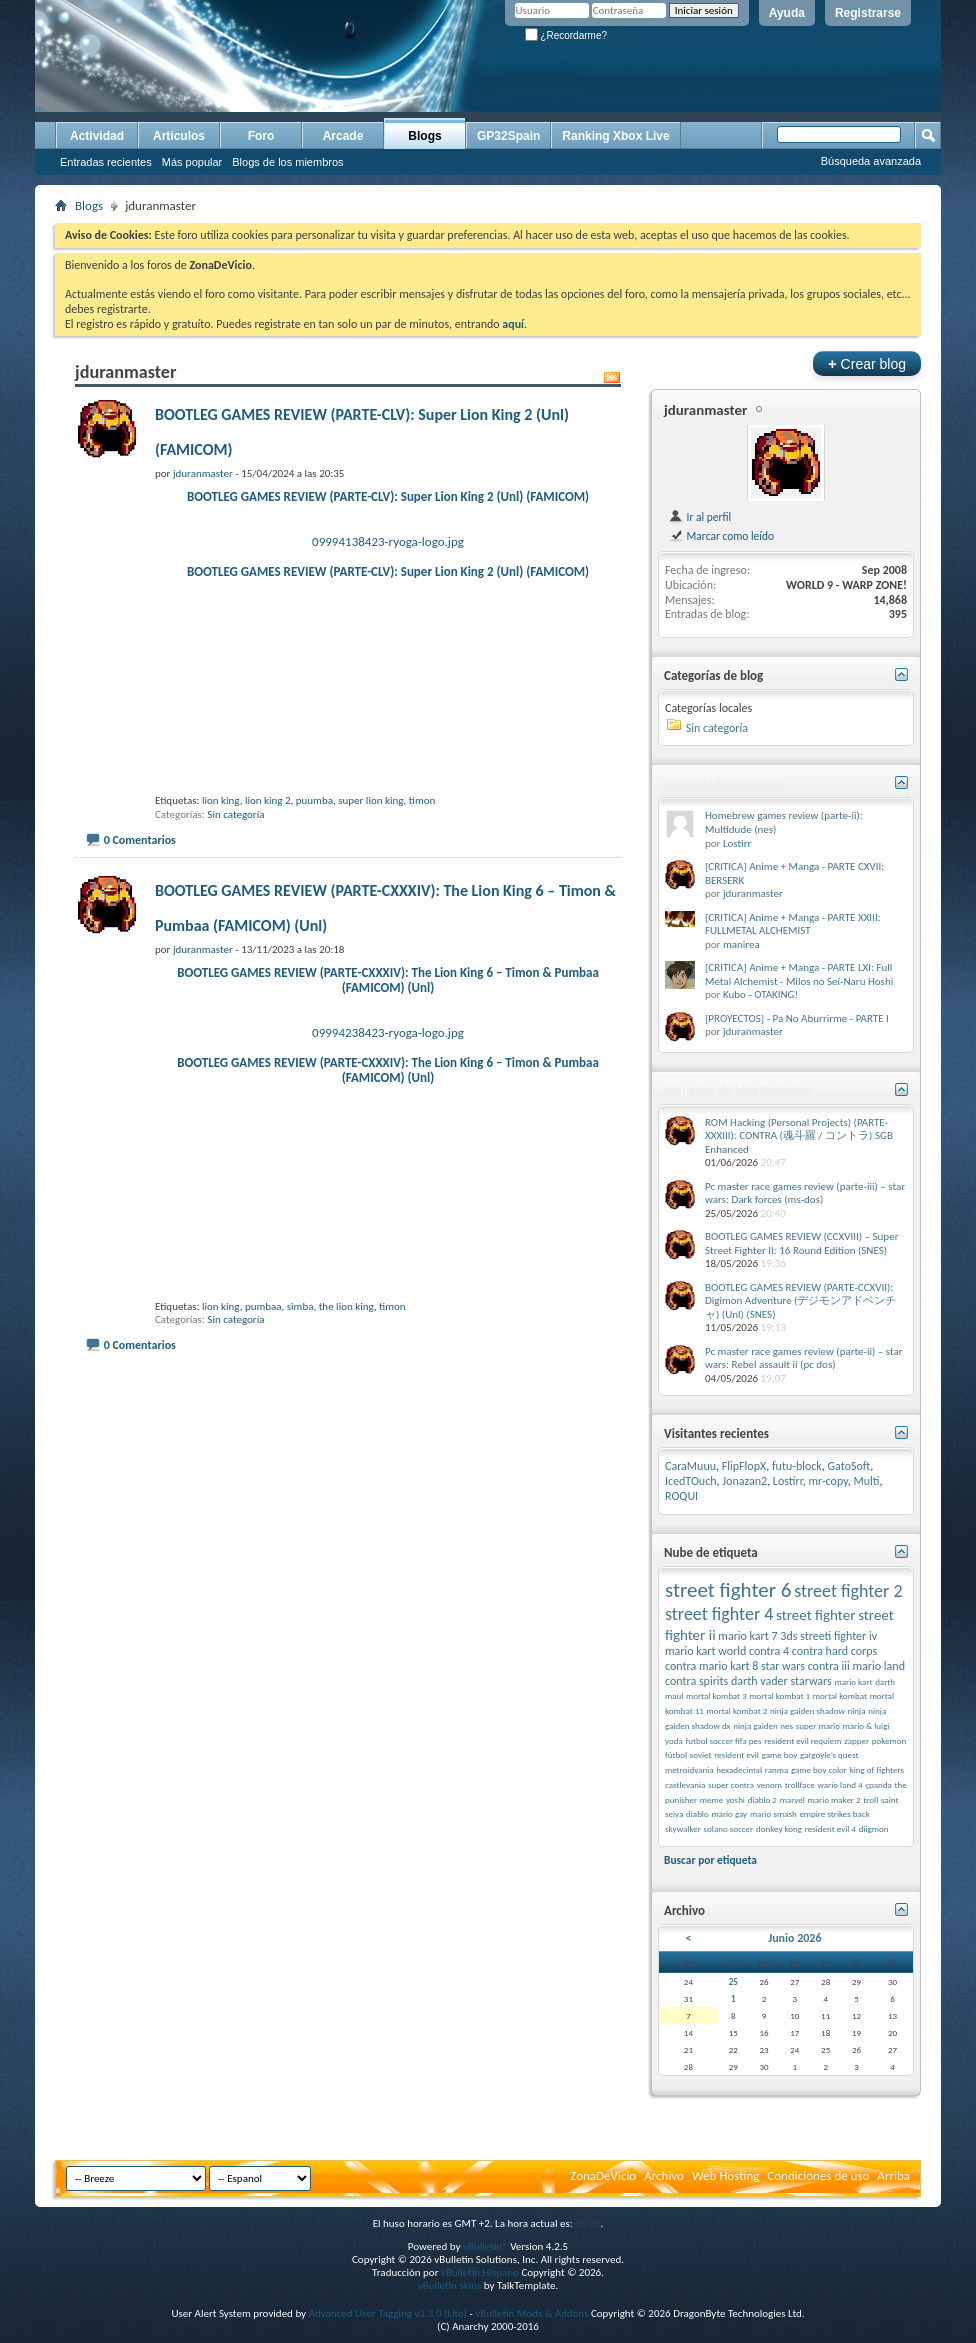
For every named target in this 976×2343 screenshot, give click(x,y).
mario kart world (705, 1651)
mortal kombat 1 (779, 1695)
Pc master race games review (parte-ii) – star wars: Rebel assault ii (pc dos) (804, 1358)
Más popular (192, 162)
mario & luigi (866, 1725)
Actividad (97, 136)
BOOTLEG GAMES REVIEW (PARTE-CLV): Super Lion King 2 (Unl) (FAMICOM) (388, 496)
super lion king (370, 872)
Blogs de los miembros (287, 162)
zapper (856, 1740)
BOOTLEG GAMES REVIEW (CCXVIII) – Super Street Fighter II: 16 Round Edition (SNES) (801, 1243)
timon (422, 872)
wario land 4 (839, 1784)
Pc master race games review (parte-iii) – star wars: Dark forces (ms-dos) (805, 1193)
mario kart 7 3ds (757, 1636)
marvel (792, 1799)
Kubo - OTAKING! (760, 994)
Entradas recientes (106, 162)
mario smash (773, 1813)
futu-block (797, 1466)
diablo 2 (762, 1799)
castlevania (685, 1784)
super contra (731, 1784)
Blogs (424, 136)
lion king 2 (268, 872)
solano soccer (729, 1828)
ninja (857, 1710)
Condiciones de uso (818, 2175)
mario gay (729, 1813)
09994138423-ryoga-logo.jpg (388, 541)
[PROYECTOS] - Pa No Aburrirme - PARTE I (797, 1018)
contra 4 (769, 1651)
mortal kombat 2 (737, 1710)
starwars (811, 1681)
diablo (697, 1813)
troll (870, 1799)
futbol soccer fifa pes (723, 1740)
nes (786, 1725)
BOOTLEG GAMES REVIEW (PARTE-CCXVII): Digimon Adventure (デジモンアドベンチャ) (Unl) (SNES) (800, 1301)
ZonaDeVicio (603, 2175)
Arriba (893, 2175)
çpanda (878, 1784)
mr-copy (828, 1481)
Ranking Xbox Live (615, 136)
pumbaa (263, 1450)
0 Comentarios (140, 912)
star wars (783, 1666)
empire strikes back (834, 1813)
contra (680, 1666)
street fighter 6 (728, 1590)
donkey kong (779, 1828)
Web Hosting (725, 2175)
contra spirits (696, 1681)
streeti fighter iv (838, 1636)
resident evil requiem (802, 1740)
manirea (741, 944)
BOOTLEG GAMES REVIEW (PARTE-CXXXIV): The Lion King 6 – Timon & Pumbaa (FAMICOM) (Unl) (388, 1052)
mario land (879, 1666)
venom (769, 1784)
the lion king (346, 1450)
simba (300, 1450)
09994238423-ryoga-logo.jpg (388, 1104)
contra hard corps (834, 1651)
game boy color (819, 1769)
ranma (777, 1769)
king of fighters (877, 1769)
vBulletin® (485, 2246)
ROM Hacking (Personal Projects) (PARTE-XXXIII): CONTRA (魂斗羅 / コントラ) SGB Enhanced (799, 1136)
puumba (314, 872)
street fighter (815, 1615)
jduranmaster (705, 410)
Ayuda (787, 13)
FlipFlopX (744, 1466)
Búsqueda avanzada (871, 161)
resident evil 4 (830, 1828)
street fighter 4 (719, 1614)
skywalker (683, 1828)
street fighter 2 (848, 1591)
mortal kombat (840, 1695)
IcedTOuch (691, 1481)
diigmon (874, 1828)
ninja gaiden (755, 1725)
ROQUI (681, 1496)
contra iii (829, 1666)
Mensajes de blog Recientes (738, 1090)
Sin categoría (235, 886)
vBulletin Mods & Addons (531, 2313)
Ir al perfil (699, 517)
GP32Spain (508, 136)
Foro (261, 136)
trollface (800, 1784)
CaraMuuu (690, 1466)
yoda (674, 1740)
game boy (780, 1754)
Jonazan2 (744, 1481)
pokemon (889, 1740)
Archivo (664, 2175)
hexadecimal (739, 1769)
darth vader (759, 1681)
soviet (701, 1754)
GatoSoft (849, 1466)
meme (711, 1799)
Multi (866, 1481)
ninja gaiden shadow (807, 1710)
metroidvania (689, 1769)
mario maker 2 (834, 1799)
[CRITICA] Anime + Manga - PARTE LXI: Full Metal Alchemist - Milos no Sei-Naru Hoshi (799, 974)
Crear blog (867, 363)
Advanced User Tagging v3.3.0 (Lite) (388, 2313)
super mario (818, 1725)
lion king (221, 872)
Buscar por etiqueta (710, 1860)
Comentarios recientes (724, 783)
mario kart (854, 1681)
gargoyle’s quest (829, 1754)
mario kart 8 (728, 1666)
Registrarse (868, 13)
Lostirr (737, 843)
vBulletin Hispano (480, 2272)
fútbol (676, 1754)
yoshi (735, 1799)
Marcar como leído (721, 536)
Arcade (343, 136)
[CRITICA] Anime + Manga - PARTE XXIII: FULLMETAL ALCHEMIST (793, 924)
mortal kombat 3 (716, 1695)
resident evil (736, 1754)
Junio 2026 (794, 1938)
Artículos (179, 136)
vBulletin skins (450, 2285)
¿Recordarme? (566, 35)
